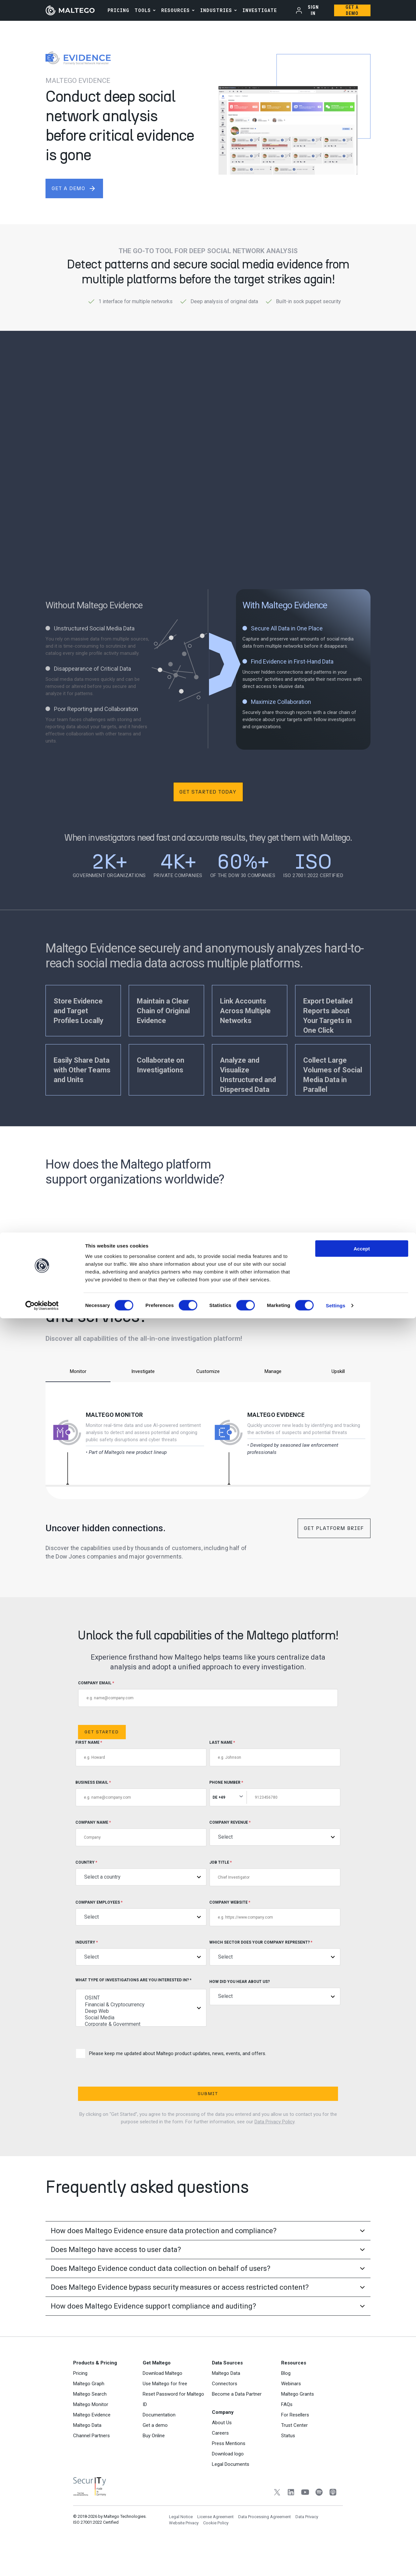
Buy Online (154, 2465)
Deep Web (141, 2011)
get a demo (74, 188)
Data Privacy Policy (274, 2122)
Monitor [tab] (78, 1371)
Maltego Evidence (276, 1414)
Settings (335, 2563)
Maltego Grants (297, 2423)
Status (288, 2465)
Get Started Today (207, 792)
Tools (143, 10)
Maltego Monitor (114, 1414)
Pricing (80, 2402)
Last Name (275, 1753)
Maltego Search (90, 2423)
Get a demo (155, 2454)
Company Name (141, 1833)
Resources (175, 10)
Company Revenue (275, 1833)
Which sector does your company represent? (275, 1953)
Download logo (228, 2483)
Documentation (159, 2444)
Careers (220, 2462)
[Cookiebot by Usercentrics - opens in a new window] (42, 2563)
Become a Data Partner (237, 2423)
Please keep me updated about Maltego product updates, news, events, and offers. (171, 2053)
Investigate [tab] (143, 1371)
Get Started (101, 1732)
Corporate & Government (141, 2024)
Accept (362, 2506)
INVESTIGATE (259, 10)
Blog (286, 2402)
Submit (143, 2093)
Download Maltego (162, 2402)
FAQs (286, 2434)
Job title (275, 1873)
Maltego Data (87, 2454)
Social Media (141, 2017)
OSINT (141, 1998)
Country (141, 1873)
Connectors (224, 2413)
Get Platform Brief (334, 1528)
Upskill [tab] (338, 1371)
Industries (216, 10)
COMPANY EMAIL (208, 1694)
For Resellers (295, 2444)
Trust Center (294, 2454)
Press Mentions (228, 2473)
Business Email (141, 1793)
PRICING (118, 10)
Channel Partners (91, 2465)
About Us (222, 2452)
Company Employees (141, 1913)
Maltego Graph (88, 2413)
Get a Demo (351, 10)
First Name (141, 1753)
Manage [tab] (273, 1371)
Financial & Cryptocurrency (141, 2004)
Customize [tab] (208, 1371)
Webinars (291, 2413)
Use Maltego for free (165, 2413)
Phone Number (275, 1793)
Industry (141, 1953)
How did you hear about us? (275, 1992)
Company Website (275, 1913)
